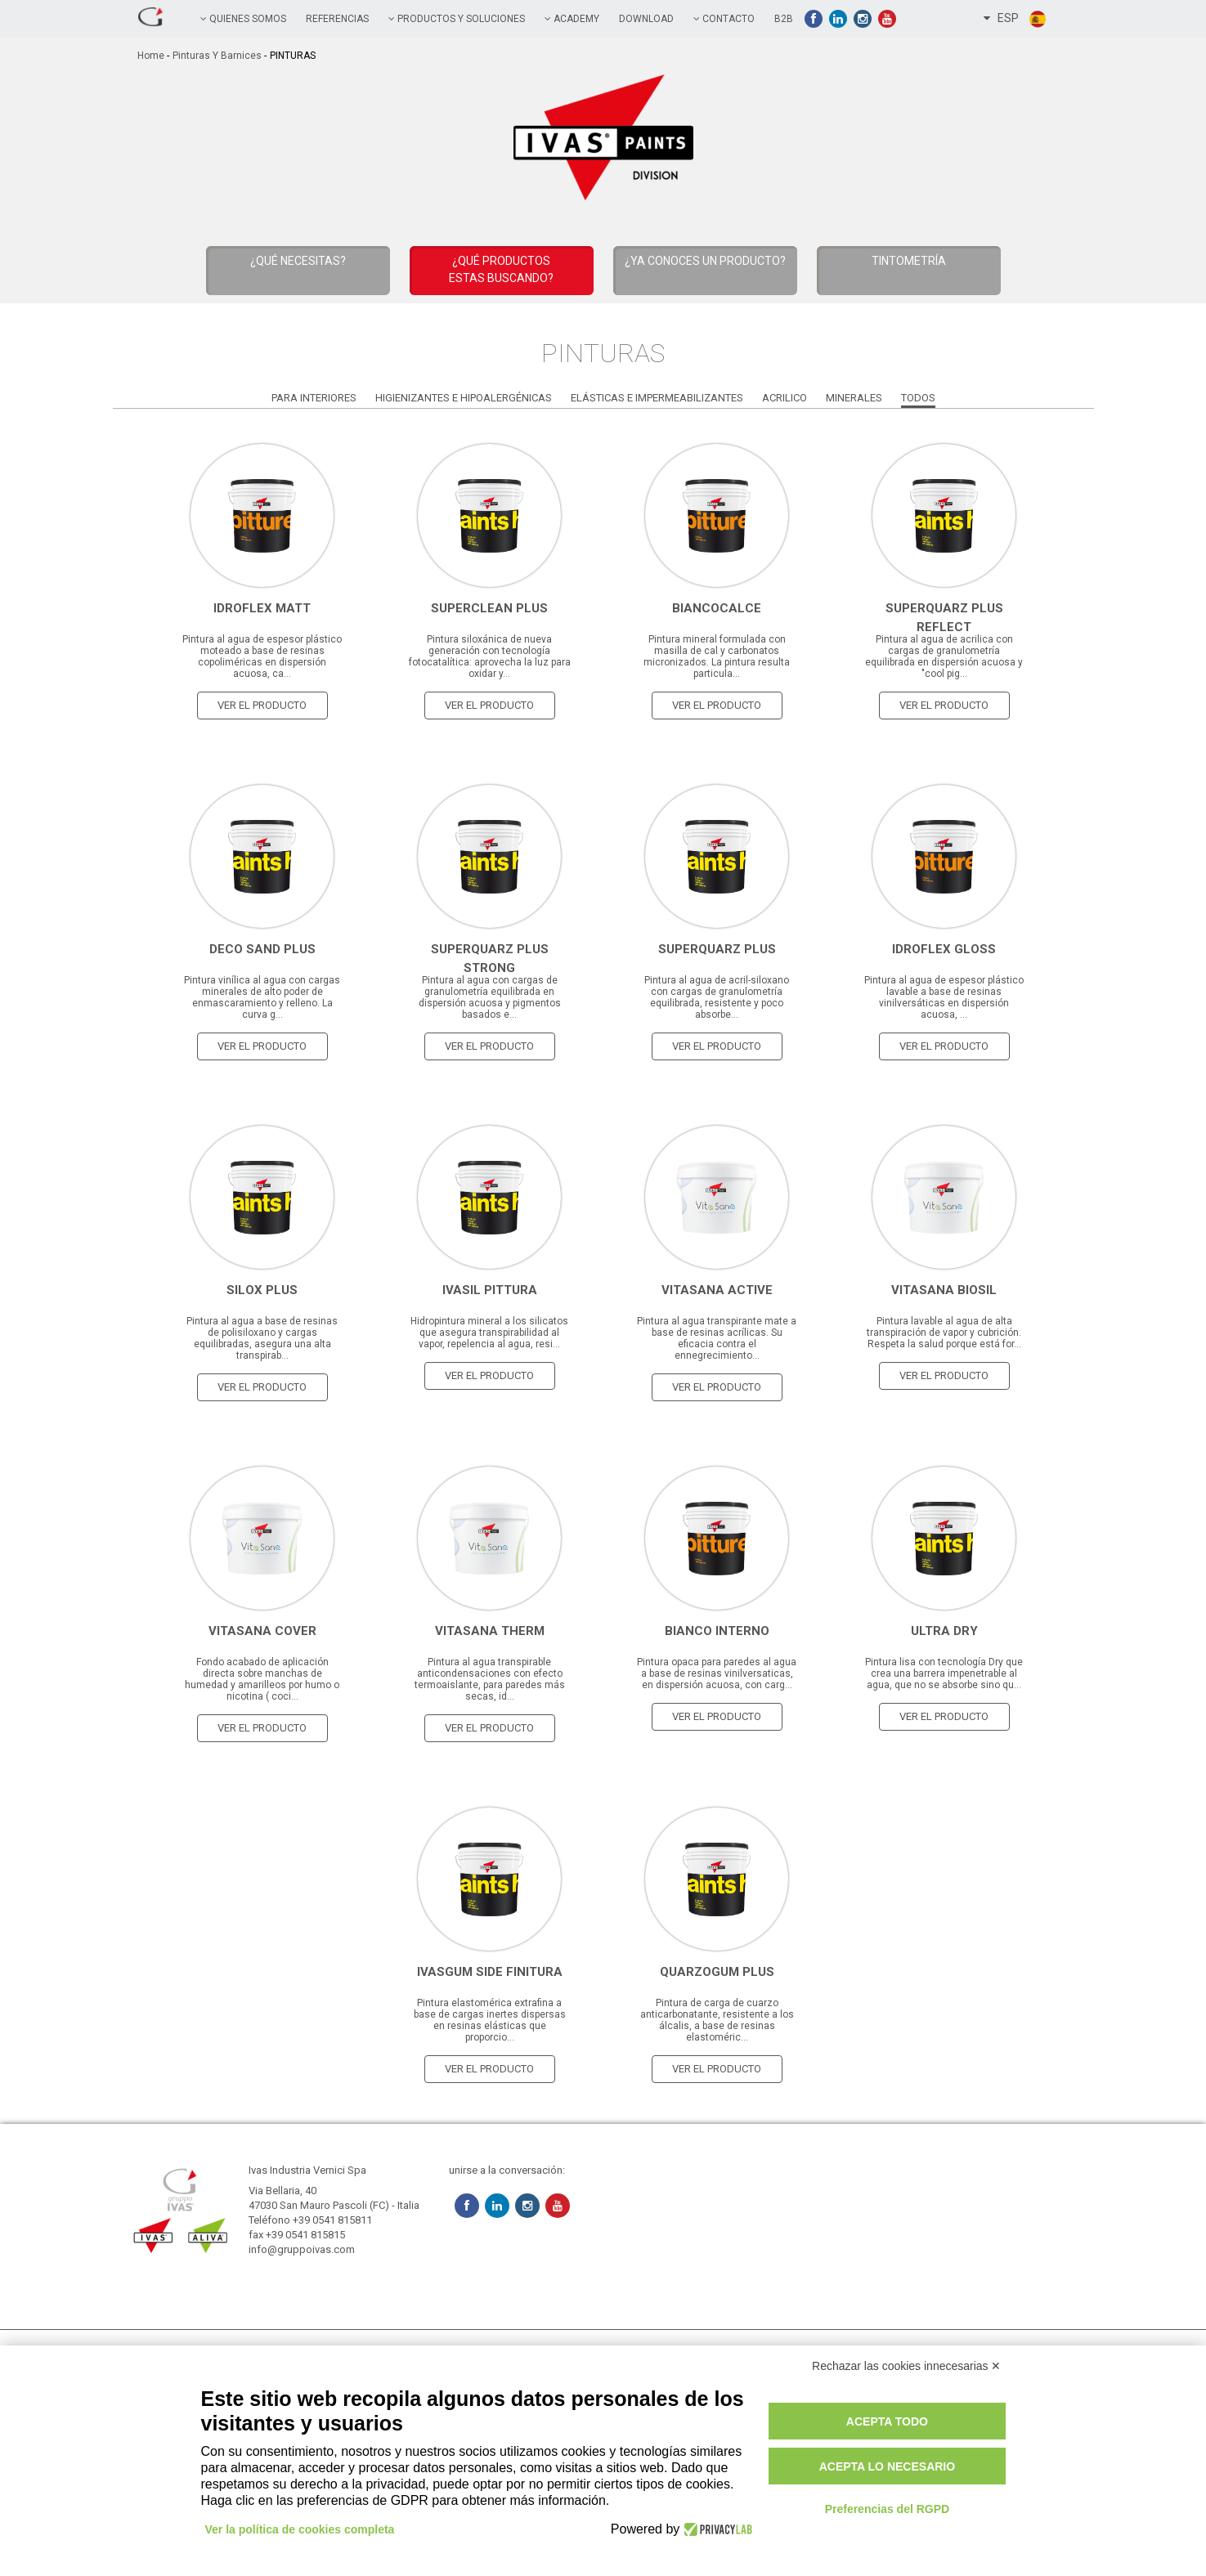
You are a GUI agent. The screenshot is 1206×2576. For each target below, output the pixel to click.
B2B (783, 19)
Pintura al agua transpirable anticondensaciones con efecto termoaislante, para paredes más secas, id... (490, 1679)
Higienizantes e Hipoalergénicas (463, 398)
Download (646, 19)
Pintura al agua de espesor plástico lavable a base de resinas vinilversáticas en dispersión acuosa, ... (944, 997)
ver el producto (262, 705)
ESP (1015, 18)
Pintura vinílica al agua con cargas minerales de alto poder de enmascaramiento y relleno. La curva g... (262, 997)
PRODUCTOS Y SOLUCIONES (456, 19)
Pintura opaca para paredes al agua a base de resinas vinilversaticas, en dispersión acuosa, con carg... (716, 1673)
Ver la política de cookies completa (300, 2529)
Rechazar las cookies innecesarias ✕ (906, 2365)
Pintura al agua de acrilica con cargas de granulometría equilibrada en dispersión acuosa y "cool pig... (944, 656)
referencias (337, 19)
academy (572, 19)
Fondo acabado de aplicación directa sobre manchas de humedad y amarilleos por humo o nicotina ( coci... (262, 1679)
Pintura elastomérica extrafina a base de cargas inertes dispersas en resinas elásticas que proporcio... (490, 2020)
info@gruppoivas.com (302, 2249)
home (150, 55)
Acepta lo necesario (887, 2466)
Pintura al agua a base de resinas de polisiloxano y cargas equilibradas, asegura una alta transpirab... (262, 1338)
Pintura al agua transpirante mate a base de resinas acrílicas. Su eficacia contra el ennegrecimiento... (716, 1338)
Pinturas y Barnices (217, 55)
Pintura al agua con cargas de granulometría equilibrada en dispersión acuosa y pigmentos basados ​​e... (490, 997)
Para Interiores (313, 398)
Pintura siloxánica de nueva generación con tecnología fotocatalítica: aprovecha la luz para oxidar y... (490, 656)
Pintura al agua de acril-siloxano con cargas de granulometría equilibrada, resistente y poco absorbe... (716, 997)
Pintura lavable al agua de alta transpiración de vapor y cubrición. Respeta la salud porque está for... (944, 1332)
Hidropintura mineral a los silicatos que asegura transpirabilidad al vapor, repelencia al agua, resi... (489, 1332)
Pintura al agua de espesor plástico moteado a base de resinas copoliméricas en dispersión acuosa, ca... (262, 656)
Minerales (854, 398)
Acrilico (784, 398)
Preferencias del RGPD (887, 2509)
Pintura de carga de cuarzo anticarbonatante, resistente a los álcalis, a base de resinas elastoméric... (717, 2020)
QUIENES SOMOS (243, 19)
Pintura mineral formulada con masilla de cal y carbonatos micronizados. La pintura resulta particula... (716, 656)
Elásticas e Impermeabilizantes (657, 398)
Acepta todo (887, 2421)
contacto (724, 19)
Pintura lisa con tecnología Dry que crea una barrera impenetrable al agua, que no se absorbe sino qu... (944, 1673)
